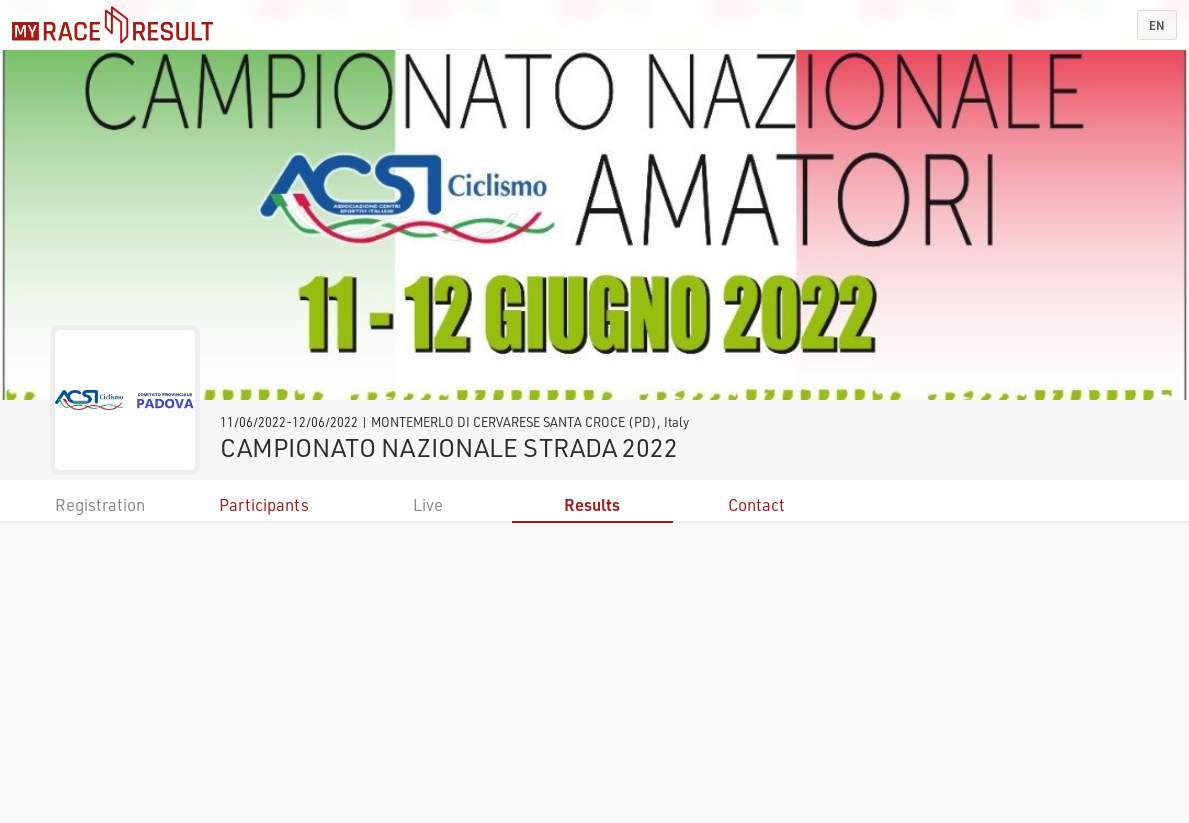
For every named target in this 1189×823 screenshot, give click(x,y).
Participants (264, 504)
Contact (756, 504)
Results (592, 504)
